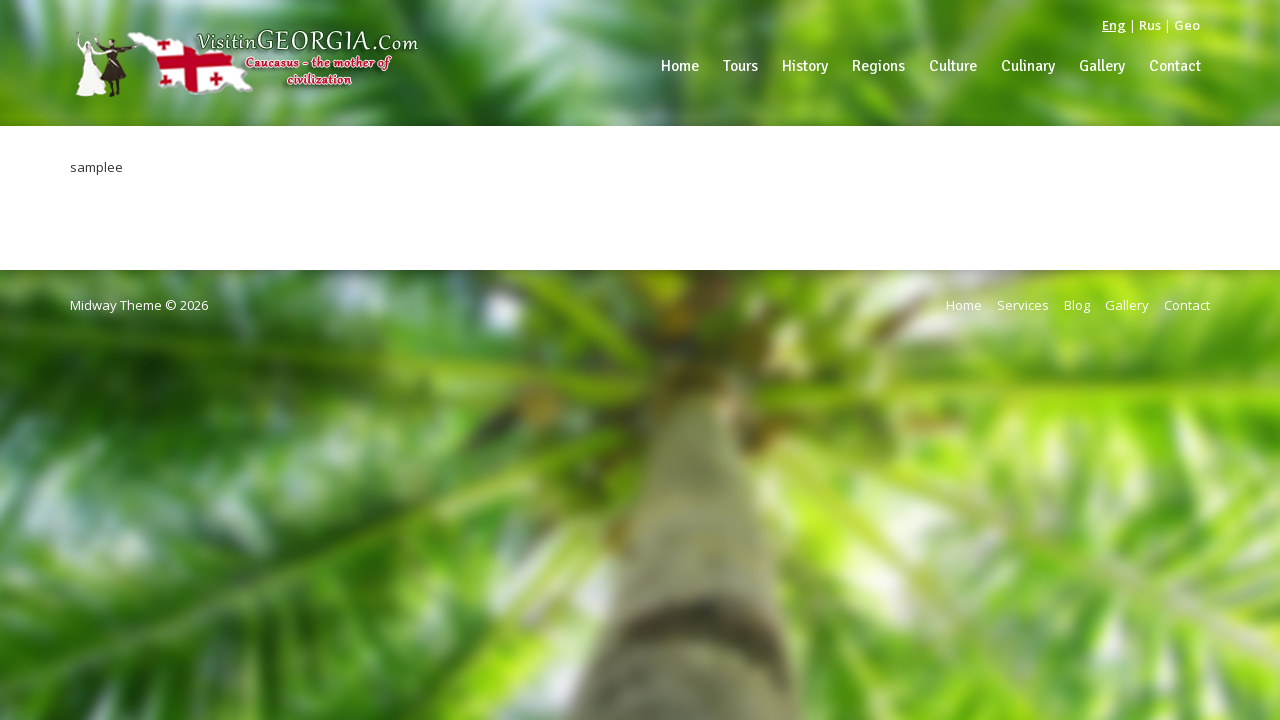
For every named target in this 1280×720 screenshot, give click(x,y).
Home (964, 305)
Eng (1114, 25)
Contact (1187, 305)
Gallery (1127, 305)
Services (1023, 305)
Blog (1077, 305)
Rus (1150, 25)
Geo (1187, 25)
